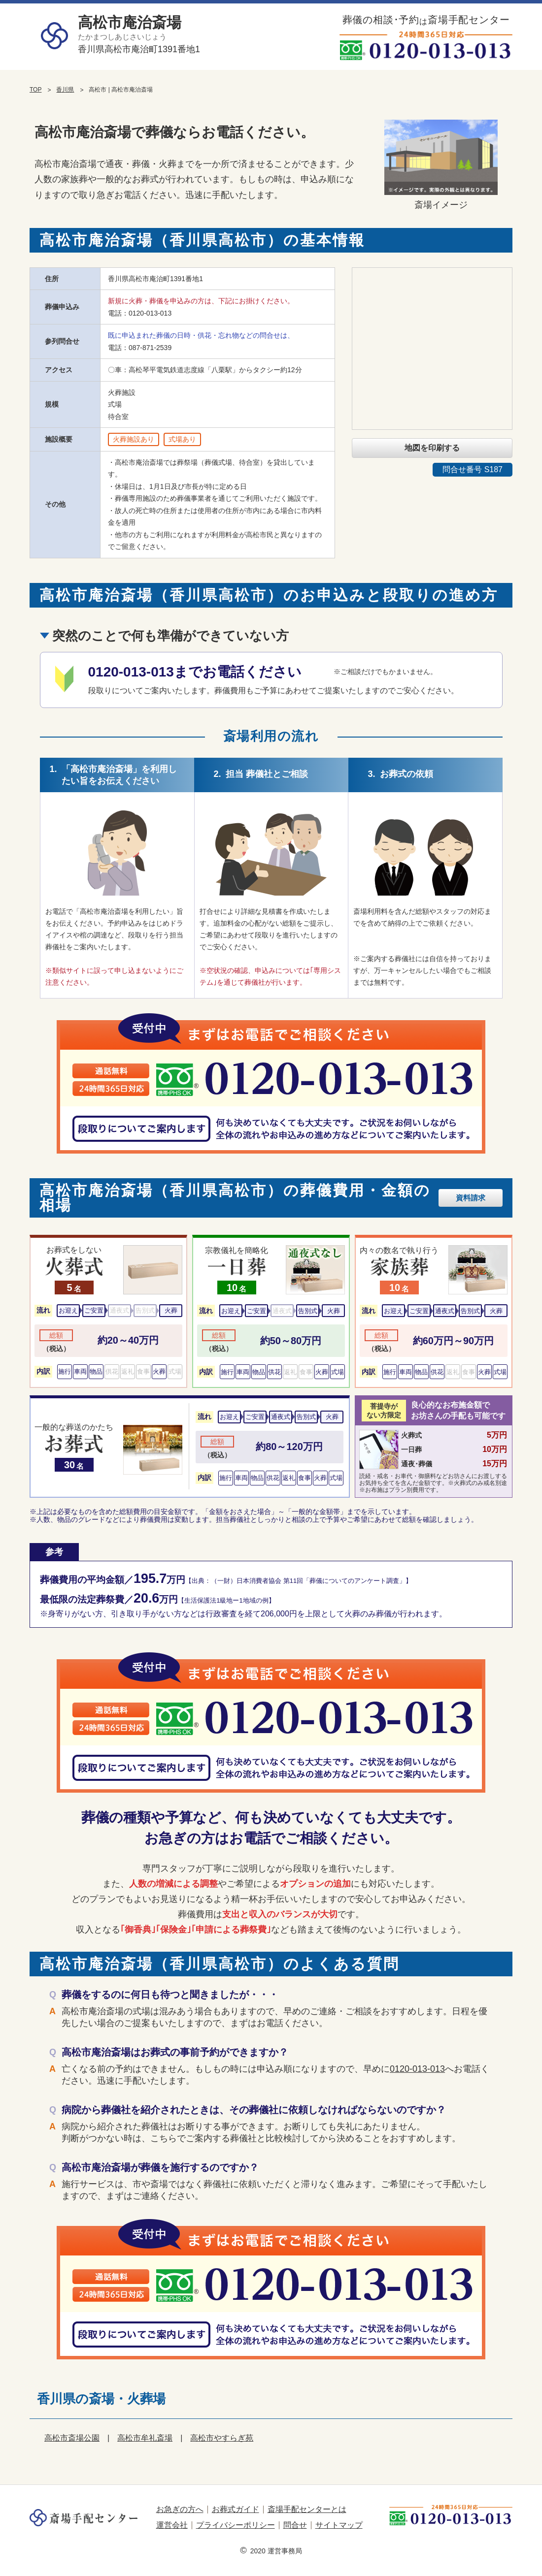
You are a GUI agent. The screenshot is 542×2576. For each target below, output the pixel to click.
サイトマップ (339, 2525)
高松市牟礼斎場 (144, 2438)
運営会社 (172, 2525)
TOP (35, 89)
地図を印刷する (432, 448)
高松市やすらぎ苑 (221, 2438)
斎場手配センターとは (307, 2509)
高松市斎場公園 (72, 2438)
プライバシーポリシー (235, 2525)
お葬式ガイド (235, 2509)
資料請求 (470, 1197)
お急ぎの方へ (179, 2509)
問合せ (295, 2525)
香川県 (65, 89)
